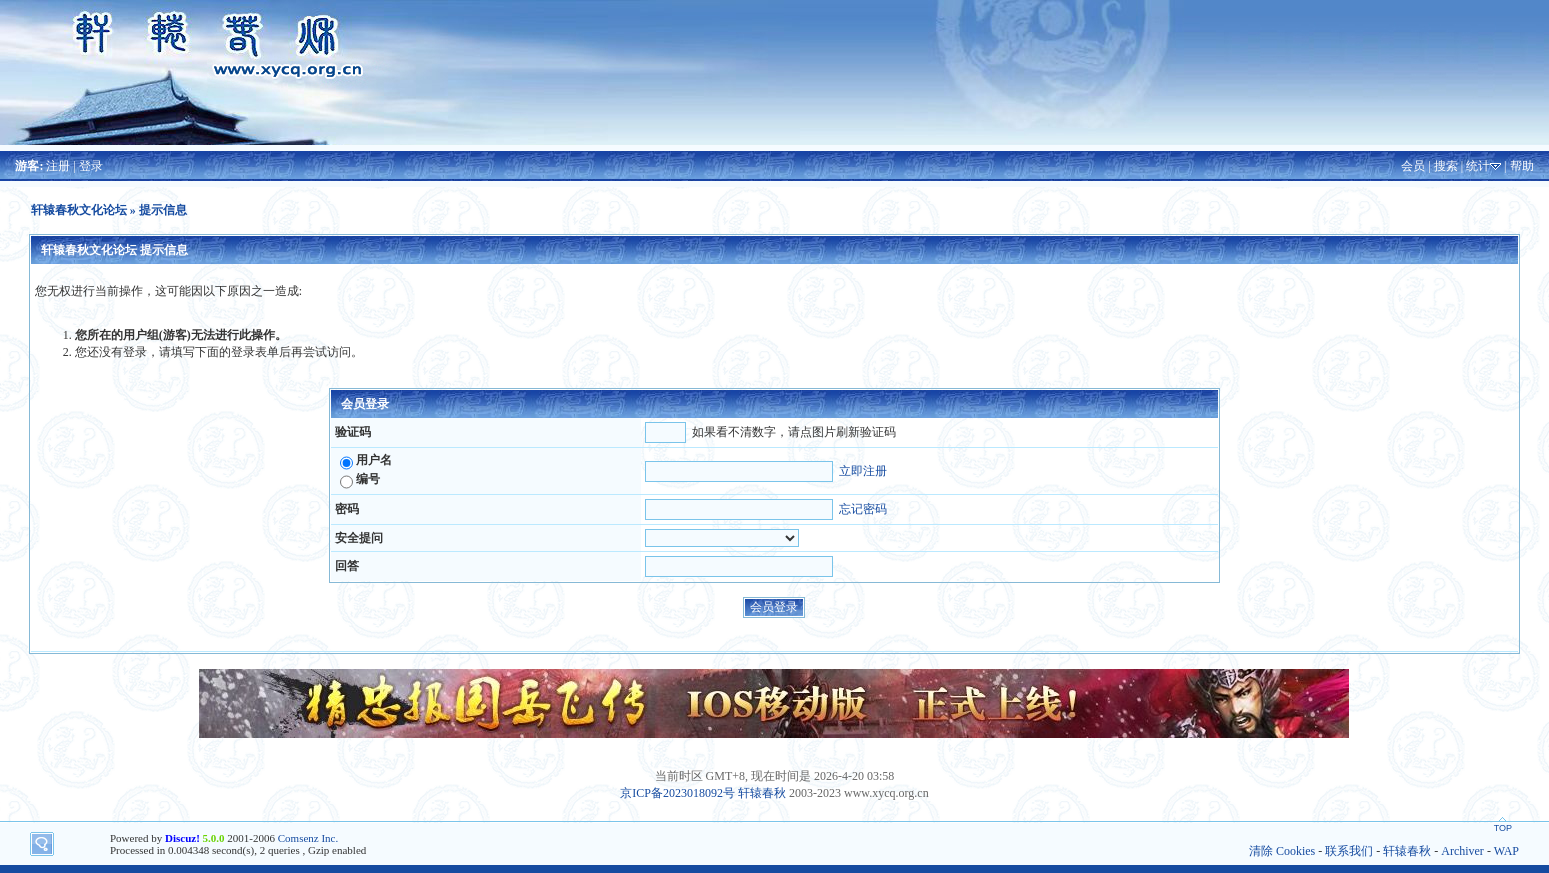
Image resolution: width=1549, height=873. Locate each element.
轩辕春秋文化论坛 (79, 210)
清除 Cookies (1282, 851)
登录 (91, 166)
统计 (1478, 166)
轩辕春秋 (762, 793)
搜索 (1446, 166)
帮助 (1522, 166)
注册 (58, 166)
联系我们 (1349, 851)
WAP (1506, 851)
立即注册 (863, 471)
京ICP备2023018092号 (677, 793)
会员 (1413, 166)
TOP (1503, 828)
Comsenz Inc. (308, 838)
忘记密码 (863, 509)
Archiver (1462, 851)
